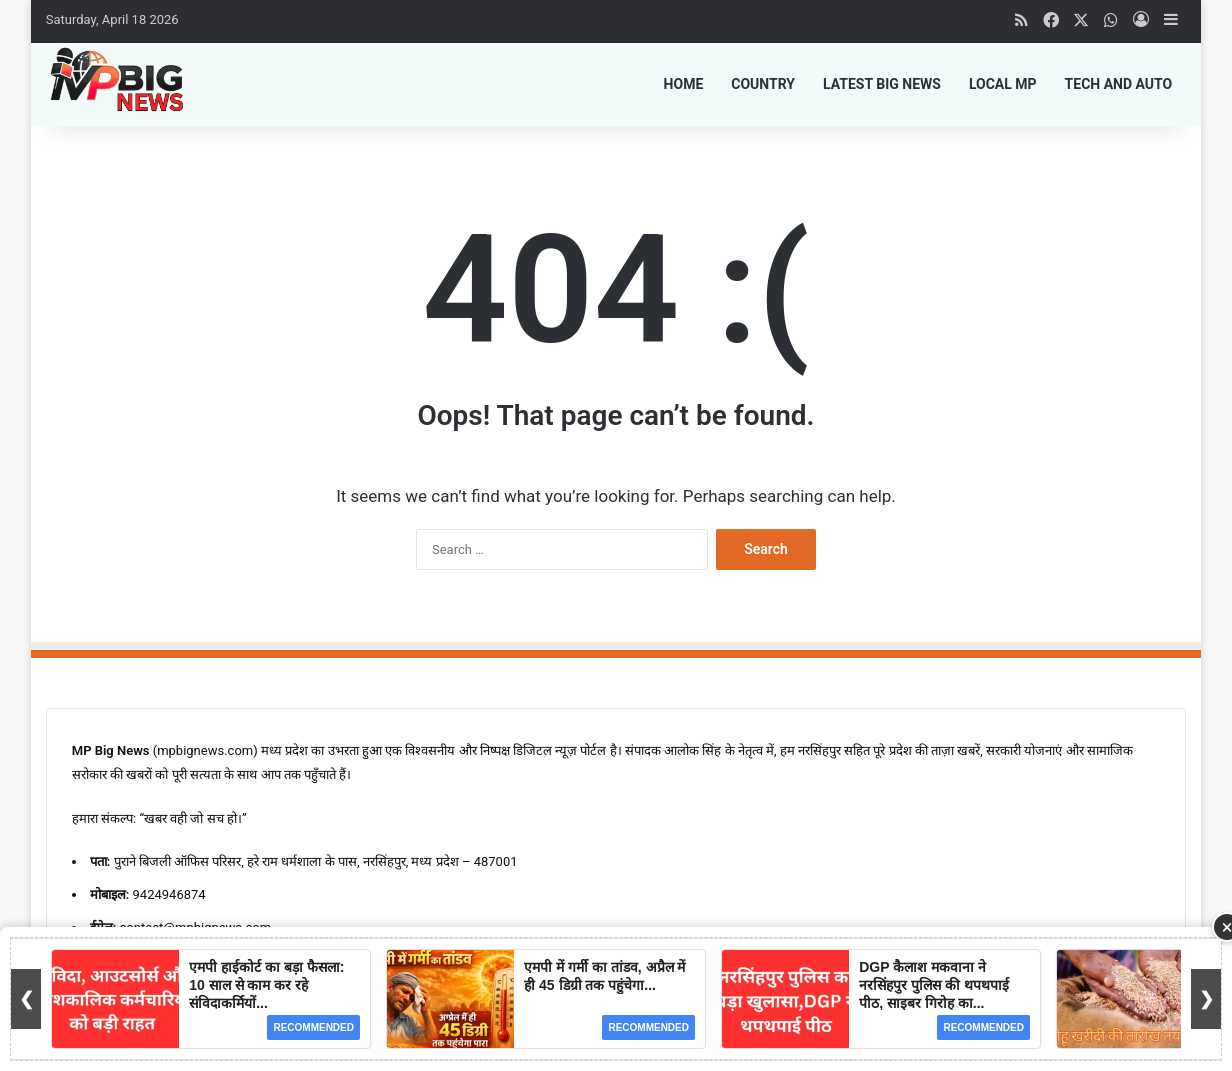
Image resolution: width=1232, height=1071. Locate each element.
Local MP (1003, 84)
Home (684, 84)
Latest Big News (882, 84)
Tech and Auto (1119, 84)
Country (763, 84)
